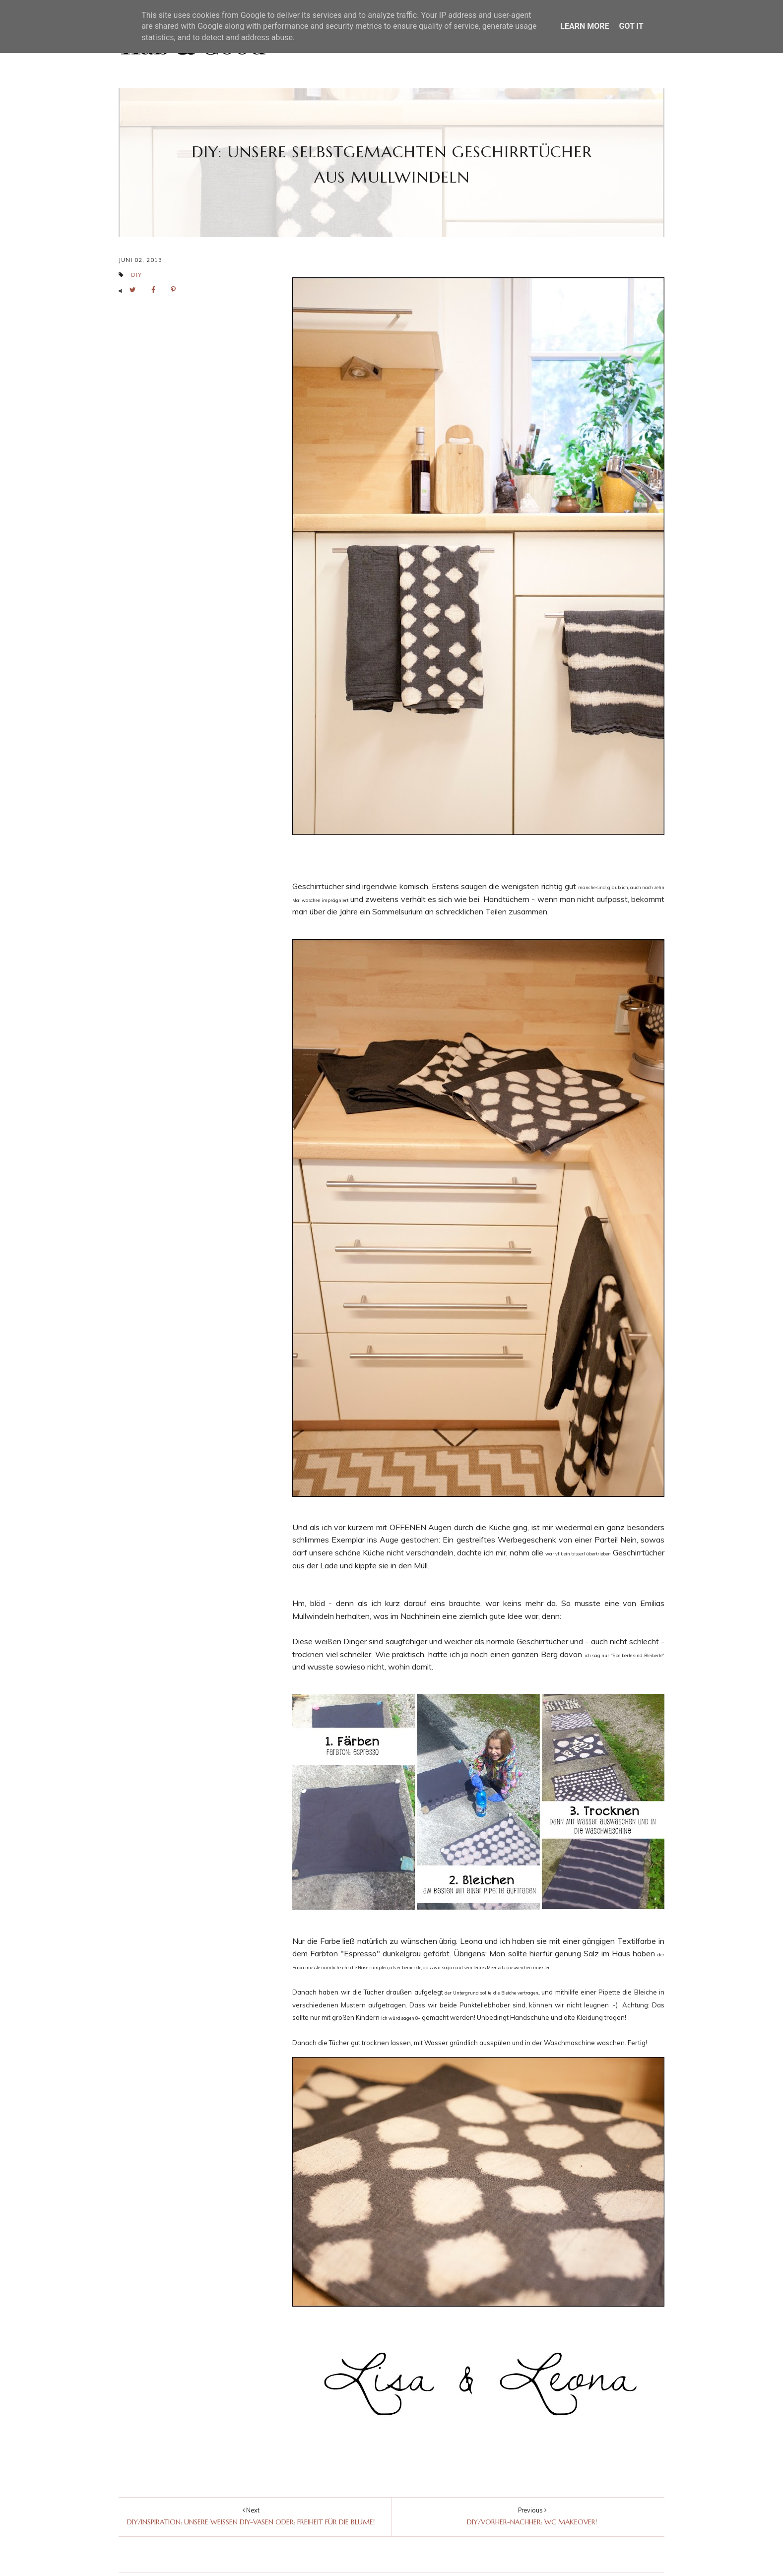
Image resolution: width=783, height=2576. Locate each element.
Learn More (584, 26)
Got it (631, 26)
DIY (136, 274)
